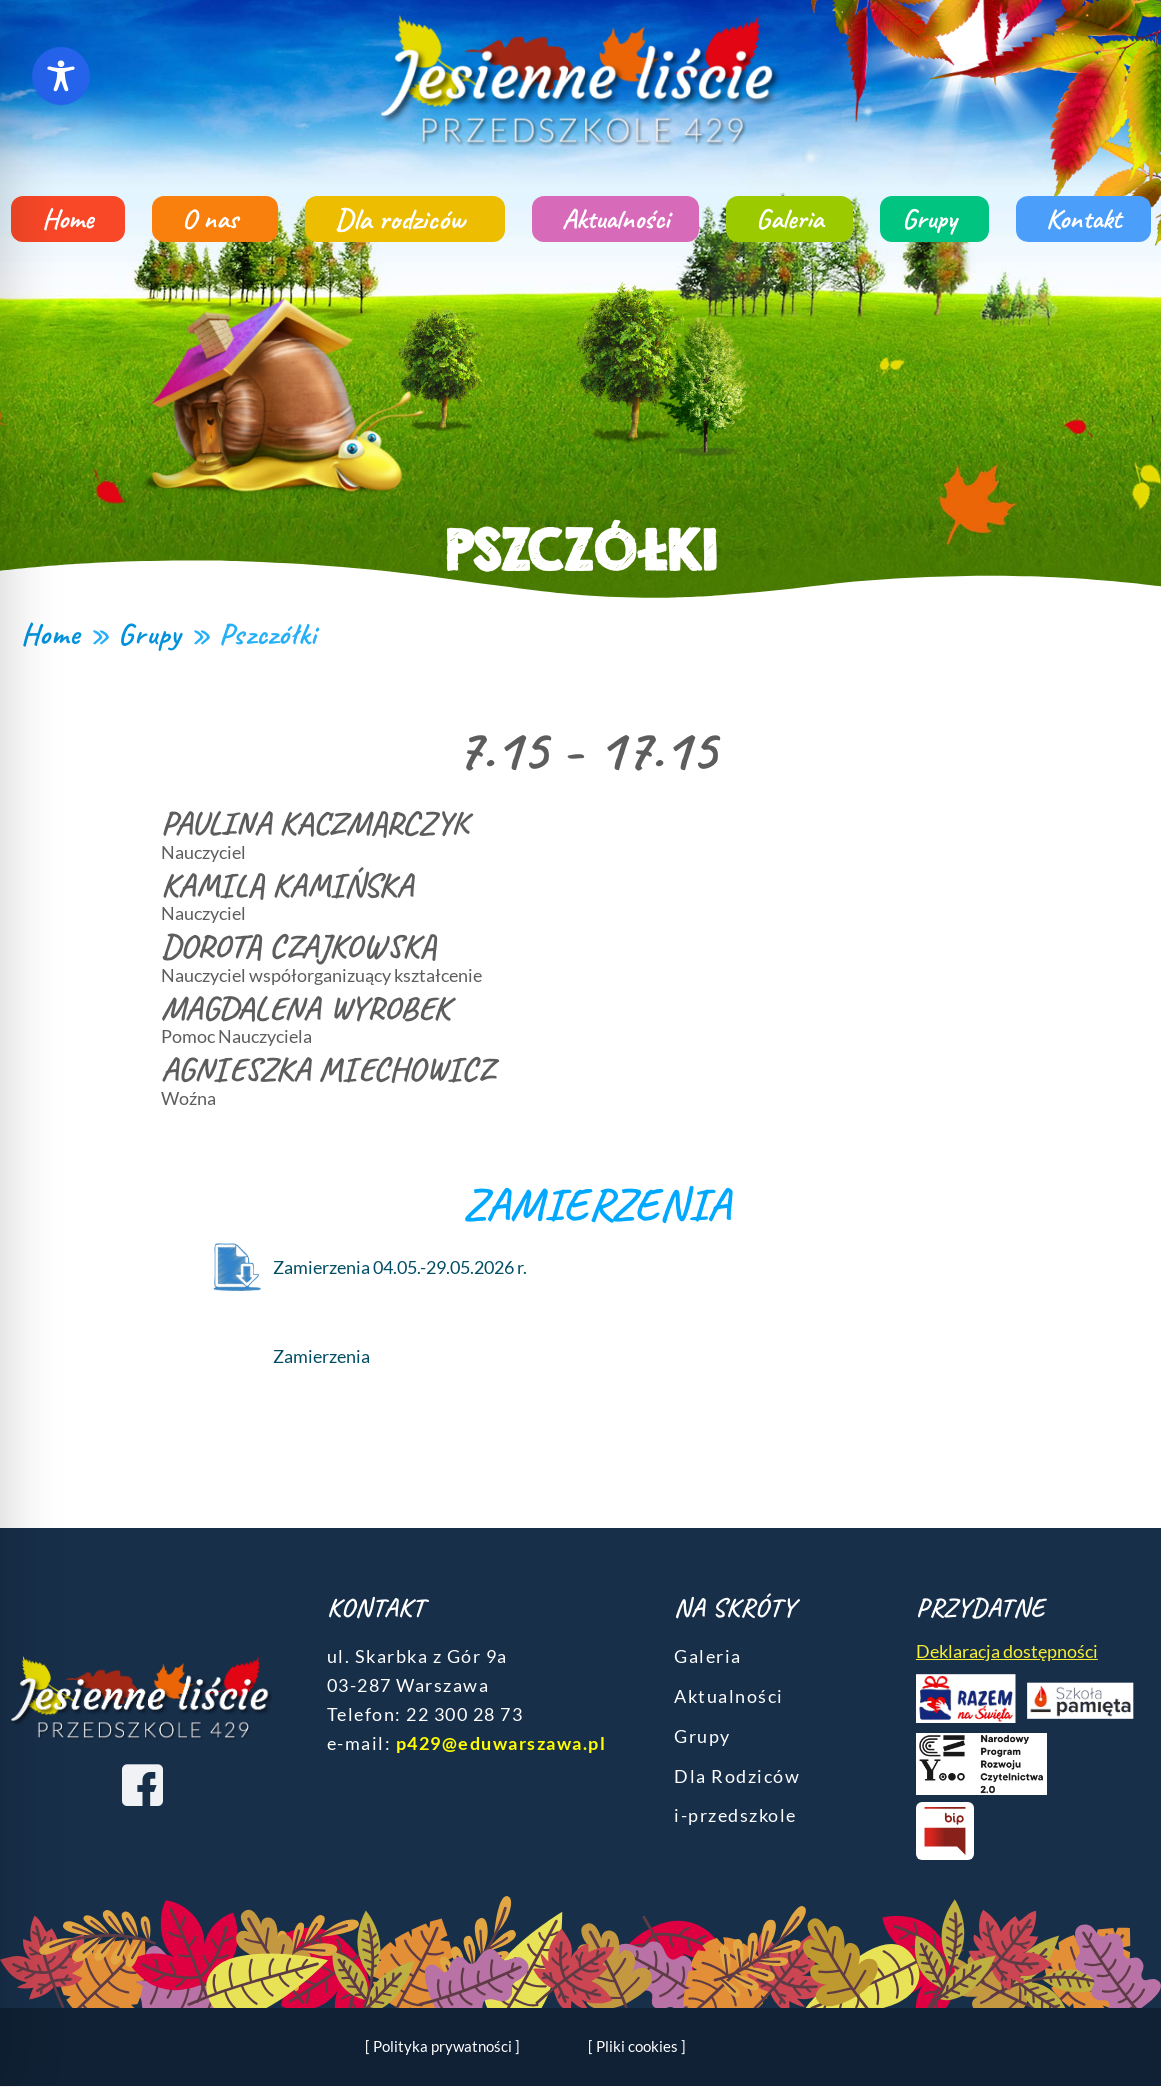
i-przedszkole (735, 1815)
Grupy (934, 218)
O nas (215, 218)
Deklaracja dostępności (1007, 1651)
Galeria (789, 218)
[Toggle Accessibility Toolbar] (61, 76)
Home (67, 218)
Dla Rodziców (737, 1776)
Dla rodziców (405, 219)
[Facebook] (142, 1785)
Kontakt (1083, 218)
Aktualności (615, 218)
